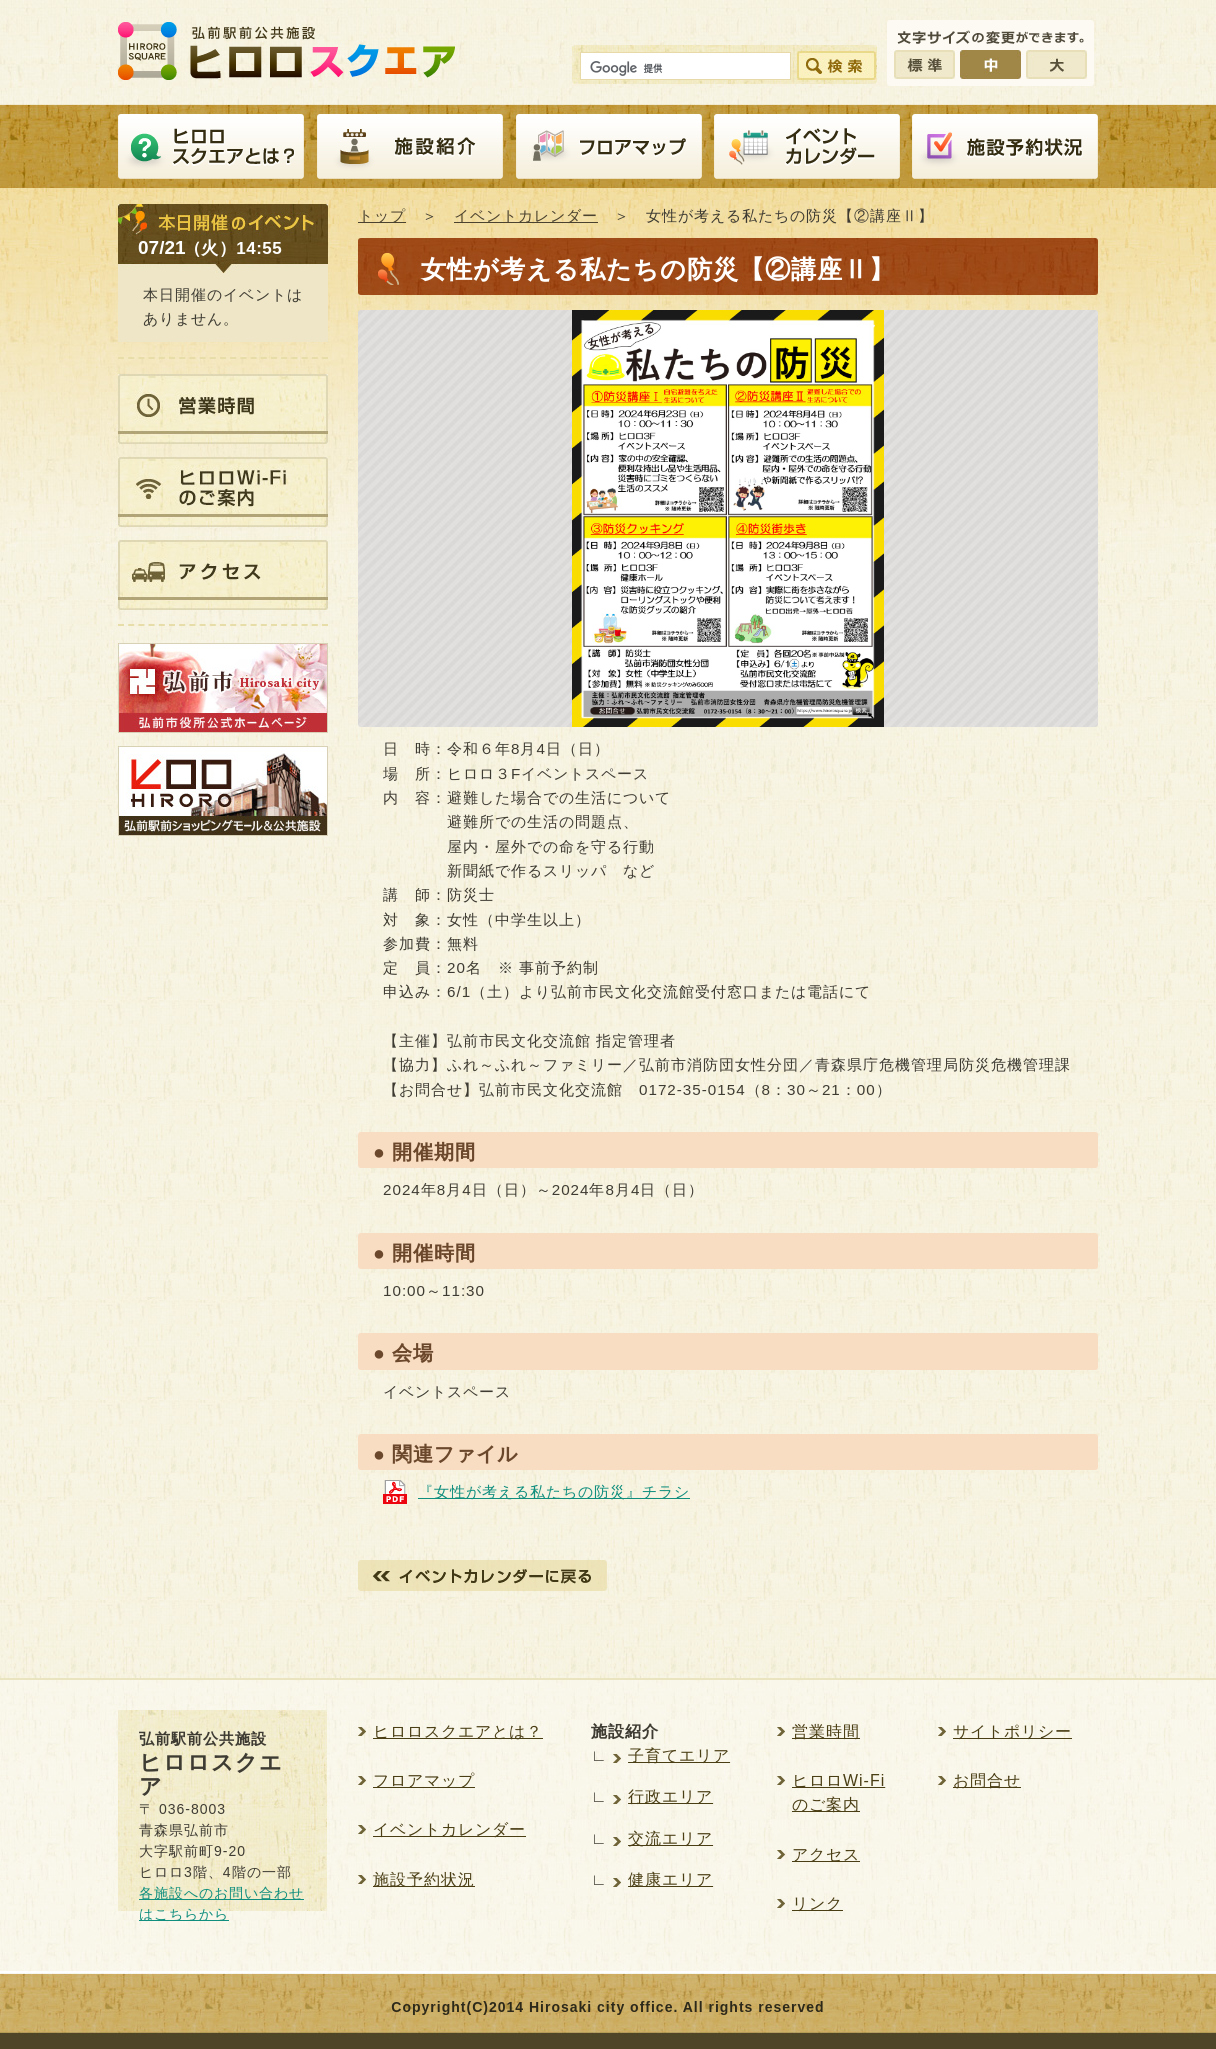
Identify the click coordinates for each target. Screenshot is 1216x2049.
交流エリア (670, 1838)
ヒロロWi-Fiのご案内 (838, 1792)
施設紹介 (410, 147)
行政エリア (670, 1796)
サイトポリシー (1012, 1731)
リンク (817, 1903)
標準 (924, 64)
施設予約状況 (424, 1879)
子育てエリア (679, 1755)
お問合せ (987, 1780)
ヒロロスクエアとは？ (211, 147)
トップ (382, 215)
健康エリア (670, 1879)
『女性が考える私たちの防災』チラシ (554, 1491)
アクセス (826, 1854)
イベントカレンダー (807, 147)
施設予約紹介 (1005, 147)
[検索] (683, 69)
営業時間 (826, 1731)
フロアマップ (609, 147)
